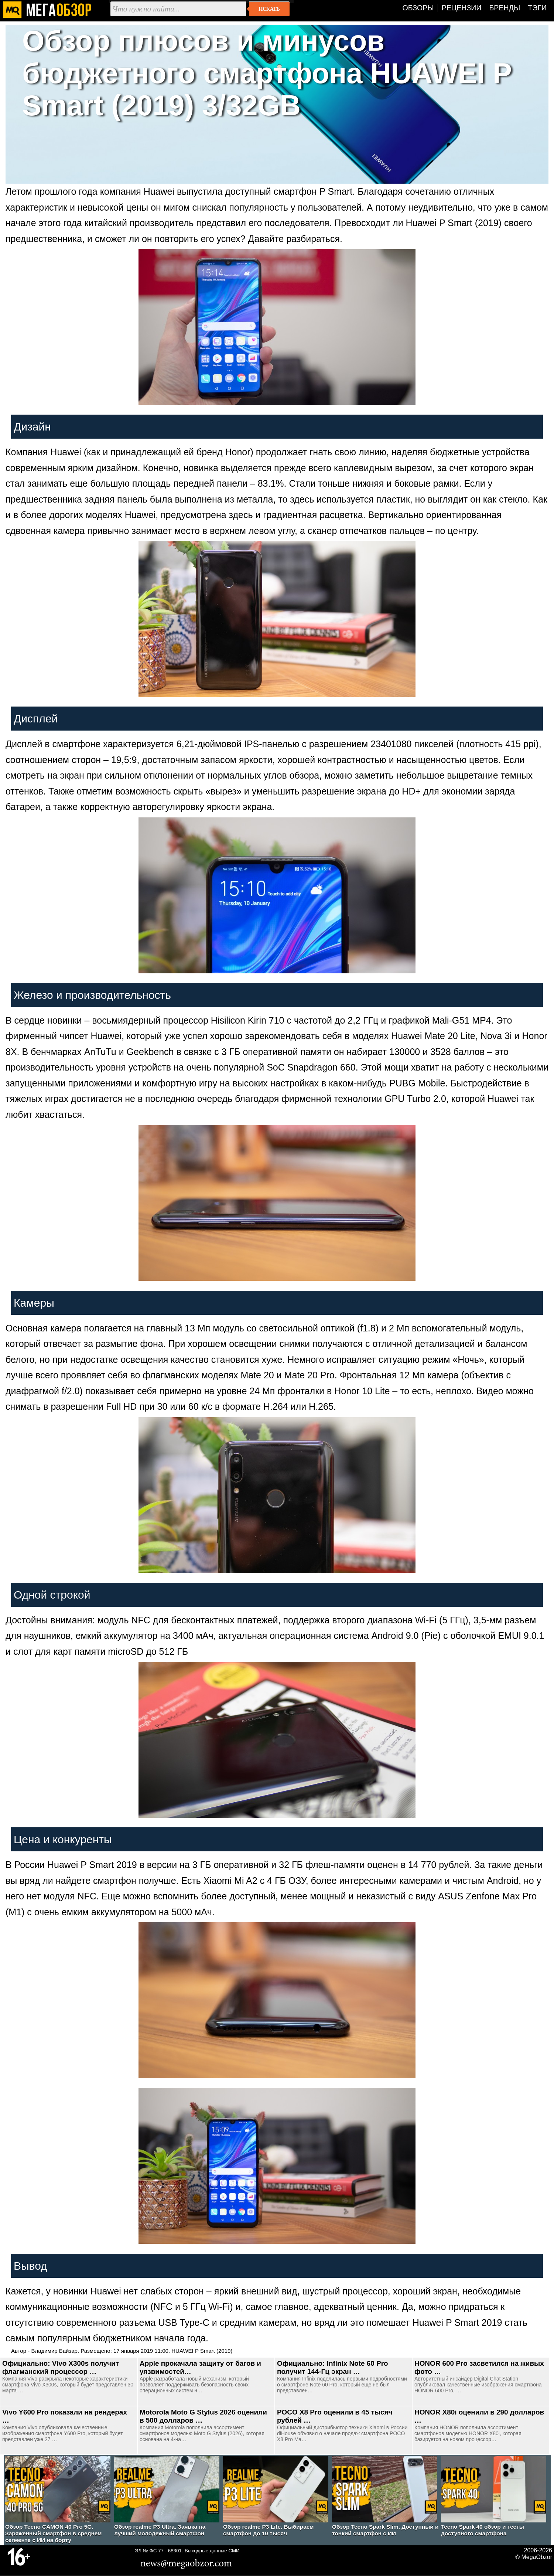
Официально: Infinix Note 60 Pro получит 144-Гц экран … (332, 2367)
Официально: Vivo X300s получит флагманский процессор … (60, 2367)
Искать (269, 9)
